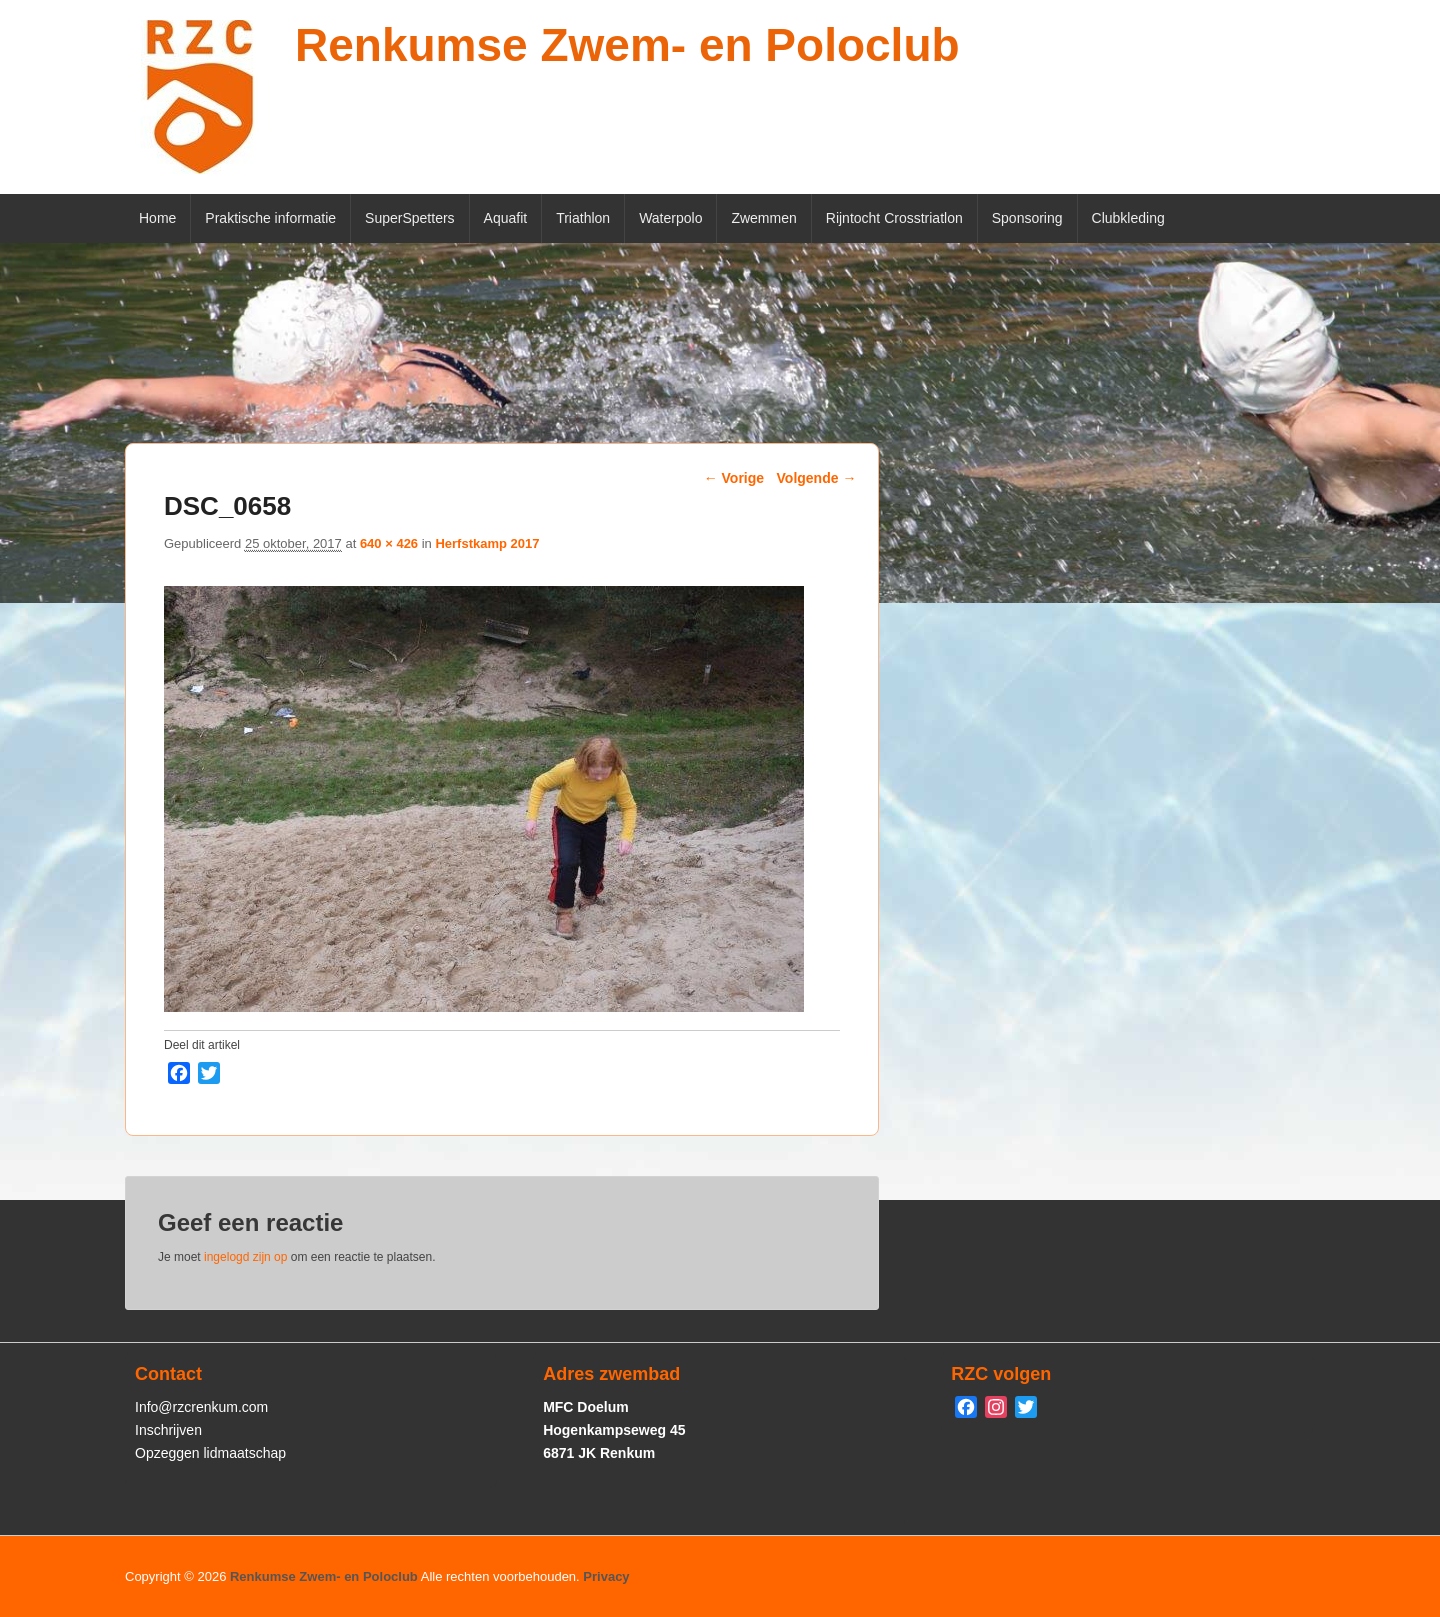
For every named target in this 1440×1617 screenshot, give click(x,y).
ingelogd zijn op (245, 1257)
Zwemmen (763, 218)
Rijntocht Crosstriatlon (894, 218)
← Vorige (734, 478)
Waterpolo (670, 218)
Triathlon (583, 218)
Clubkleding (1128, 218)
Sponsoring (1027, 218)
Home (157, 218)
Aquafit (506, 218)
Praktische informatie (270, 218)
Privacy (606, 1576)
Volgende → (817, 478)
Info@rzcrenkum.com (201, 1407)
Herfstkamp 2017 (487, 543)
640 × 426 (389, 543)
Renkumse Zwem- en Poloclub (627, 45)
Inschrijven (168, 1430)
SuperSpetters (410, 218)
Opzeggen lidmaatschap (210, 1453)
